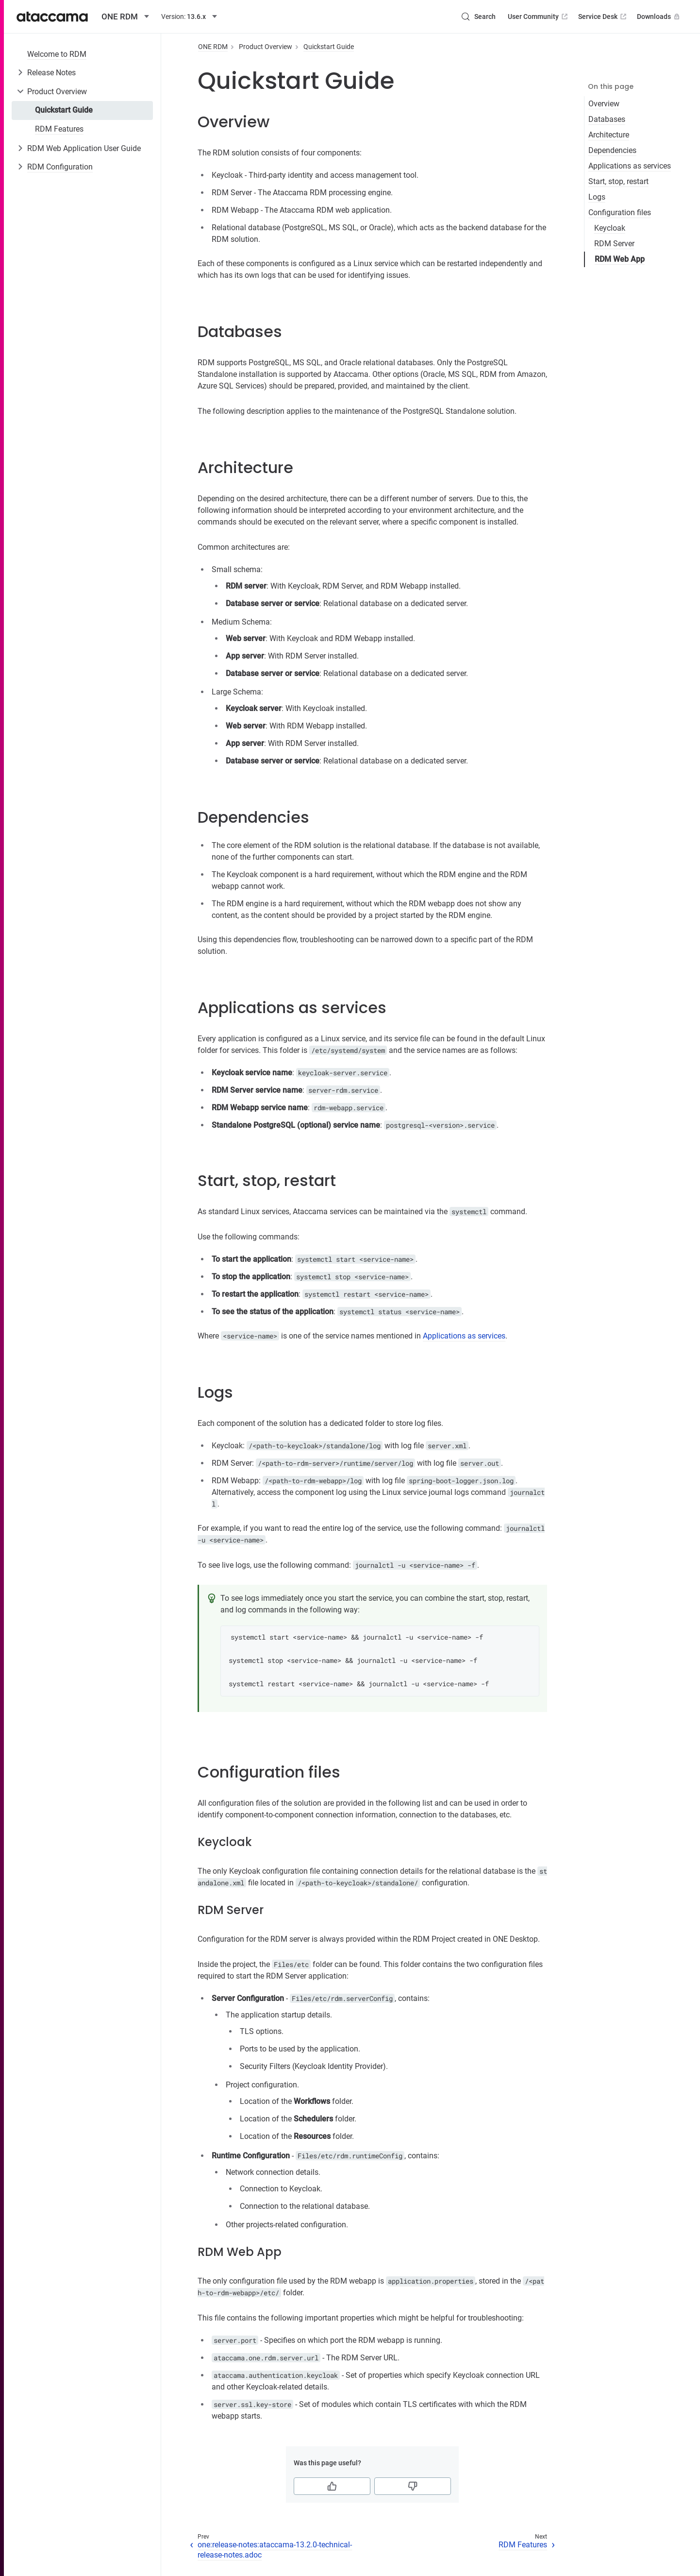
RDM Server (614, 243)
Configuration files (619, 212)
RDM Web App (620, 259)
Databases (606, 119)
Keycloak (609, 228)
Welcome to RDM (56, 54)
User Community (538, 16)
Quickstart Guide (64, 110)
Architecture (608, 134)
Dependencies (612, 150)
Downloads (659, 16)
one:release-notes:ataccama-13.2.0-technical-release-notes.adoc (275, 2549)
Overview (603, 103)
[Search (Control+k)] (478, 16)
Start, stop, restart (618, 181)
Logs (596, 197)
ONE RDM (213, 47)
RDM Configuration (60, 166)
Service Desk (603, 16)
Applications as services (629, 165)
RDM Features (59, 129)
